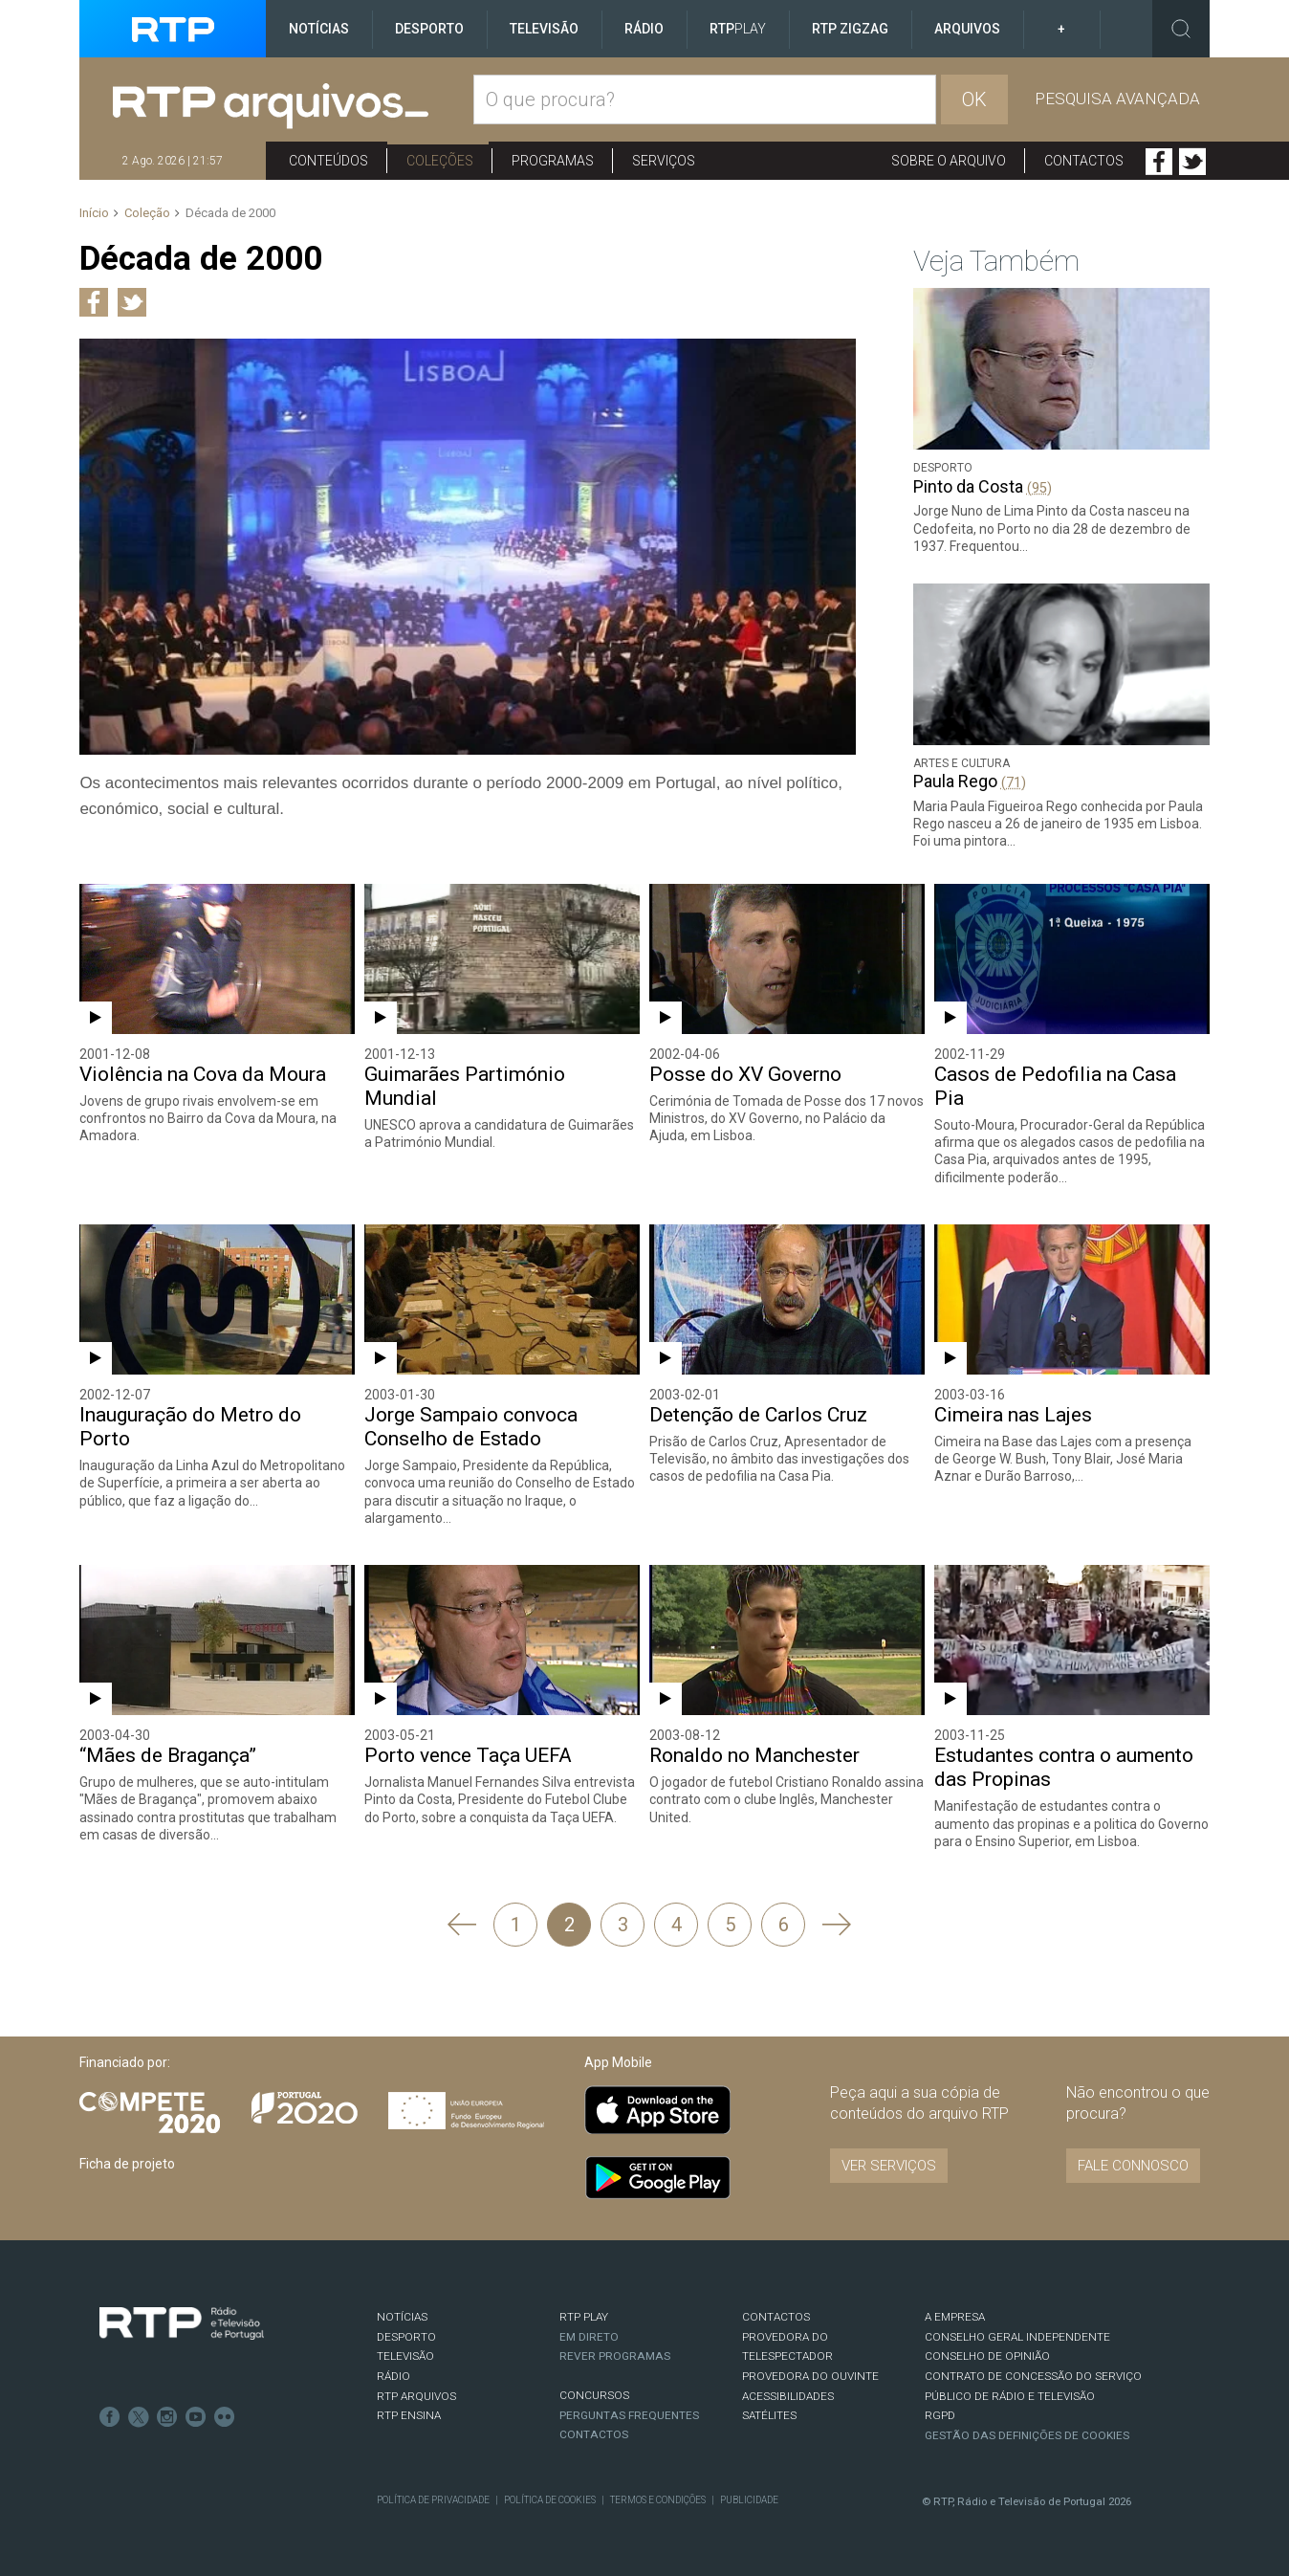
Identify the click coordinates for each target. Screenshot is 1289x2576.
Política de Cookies (550, 2500)
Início (94, 213)
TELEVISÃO (405, 2356)
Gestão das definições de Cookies (1027, 2435)
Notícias (319, 28)
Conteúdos (328, 160)
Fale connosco (1133, 2165)
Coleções (439, 160)
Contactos (1084, 160)
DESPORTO (406, 2337)
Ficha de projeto (127, 2163)
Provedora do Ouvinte (810, 2376)
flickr (224, 2417)
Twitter (1192, 161)
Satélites (769, 2415)
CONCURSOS (594, 2395)
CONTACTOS (776, 2316)
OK (974, 99)
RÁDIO (393, 2376)
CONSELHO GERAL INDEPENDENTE (1017, 2337)
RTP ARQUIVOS (416, 2396)
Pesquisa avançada (1117, 98)
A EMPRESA (955, 2316)
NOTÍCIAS (402, 2316)
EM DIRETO (589, 2337)
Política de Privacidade (433, 2500)
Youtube (196, 2417)
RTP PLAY (583, 2316)
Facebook (1159, 161)
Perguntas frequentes (629, 2415)
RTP (738, 28)
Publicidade (749, 2500)
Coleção (147, 213)
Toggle (1181, 28)
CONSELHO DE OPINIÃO (987, 2356)
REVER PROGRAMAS (614, 2356)
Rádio (644, 28)
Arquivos (967, 28)
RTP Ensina (409, 2415)
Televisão (544, 28)
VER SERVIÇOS (888, 2165)
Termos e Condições (658, 2500)
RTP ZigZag (850, 28)
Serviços (663, 160)
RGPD (940, 2415)
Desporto (429, 28)
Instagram (167, 2417)
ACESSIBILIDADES (788, 2396)
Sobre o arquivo (948, 160)
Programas (553, 160)
